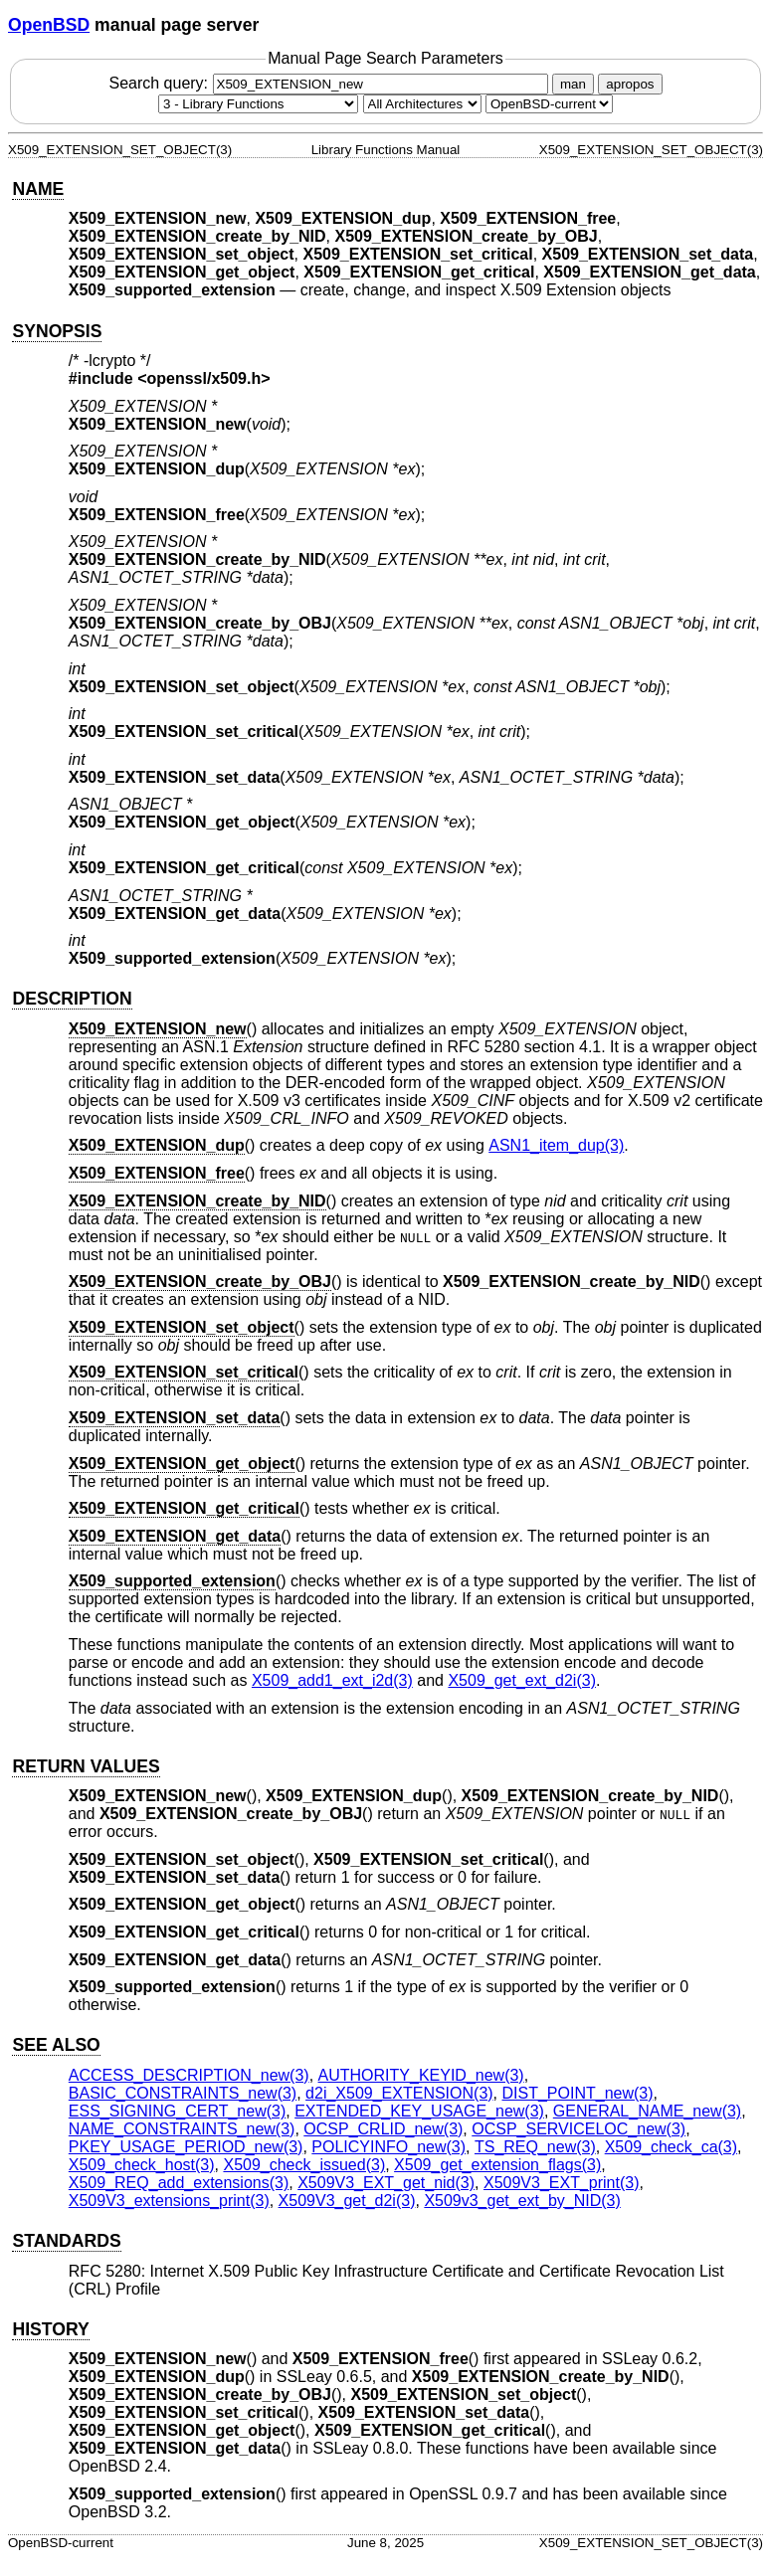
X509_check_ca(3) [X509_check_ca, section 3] (671, 2146)
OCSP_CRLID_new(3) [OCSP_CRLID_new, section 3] (383, 2128)
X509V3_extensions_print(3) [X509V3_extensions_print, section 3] (169, 2200)
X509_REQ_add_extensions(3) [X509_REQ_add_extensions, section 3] (179, 2182)
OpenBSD (49, 25)
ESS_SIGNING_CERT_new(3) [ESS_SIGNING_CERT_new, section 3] (177, 2111)
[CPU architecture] (422, 103)
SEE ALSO (55, 2045)
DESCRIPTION (71, 999)
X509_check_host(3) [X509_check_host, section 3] (142, 2164)
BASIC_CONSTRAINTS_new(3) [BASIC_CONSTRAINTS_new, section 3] (182, 2093)
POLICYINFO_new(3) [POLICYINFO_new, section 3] (388, 2146)
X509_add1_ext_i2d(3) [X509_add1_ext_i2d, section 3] (332, 1680)
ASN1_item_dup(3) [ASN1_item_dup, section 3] (556, 1145)
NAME (38, 189)
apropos (630, 84)
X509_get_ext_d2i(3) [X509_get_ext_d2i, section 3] (522, 1680)
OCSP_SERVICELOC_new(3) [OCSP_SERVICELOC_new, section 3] (578, 2128)
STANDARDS (66, 2241)
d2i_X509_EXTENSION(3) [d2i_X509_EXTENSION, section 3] (399, 2093)
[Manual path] (549, 103)
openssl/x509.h (204, 378)
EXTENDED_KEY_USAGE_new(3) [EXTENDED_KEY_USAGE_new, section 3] (419, 2111)
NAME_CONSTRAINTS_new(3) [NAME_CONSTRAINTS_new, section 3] (182, 2128)
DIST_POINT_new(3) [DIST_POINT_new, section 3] (578, 2093)
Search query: (330, 83)
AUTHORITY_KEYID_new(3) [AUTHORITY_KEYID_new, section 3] (421, 2075)
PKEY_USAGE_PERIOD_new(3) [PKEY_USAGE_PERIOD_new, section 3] (186, 2146)
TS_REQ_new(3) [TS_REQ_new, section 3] (535, 2146)
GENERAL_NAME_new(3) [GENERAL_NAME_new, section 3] (647, 2111)
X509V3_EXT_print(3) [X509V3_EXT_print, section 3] (561, 2182)
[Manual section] (258, 103)
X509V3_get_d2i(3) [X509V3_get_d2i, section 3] (347, 2200)
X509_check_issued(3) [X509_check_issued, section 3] (304, 2164)
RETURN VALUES (85, 1766)
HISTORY (50, 2329)
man (573, 84)
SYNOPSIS (56, 331)
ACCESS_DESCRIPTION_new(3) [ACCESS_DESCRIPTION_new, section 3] (189, 2075)
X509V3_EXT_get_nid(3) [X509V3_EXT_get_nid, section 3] (386, 2182)
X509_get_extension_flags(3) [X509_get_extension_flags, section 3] (497, 2164)
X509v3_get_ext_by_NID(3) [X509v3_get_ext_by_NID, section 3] (522, 2200)
